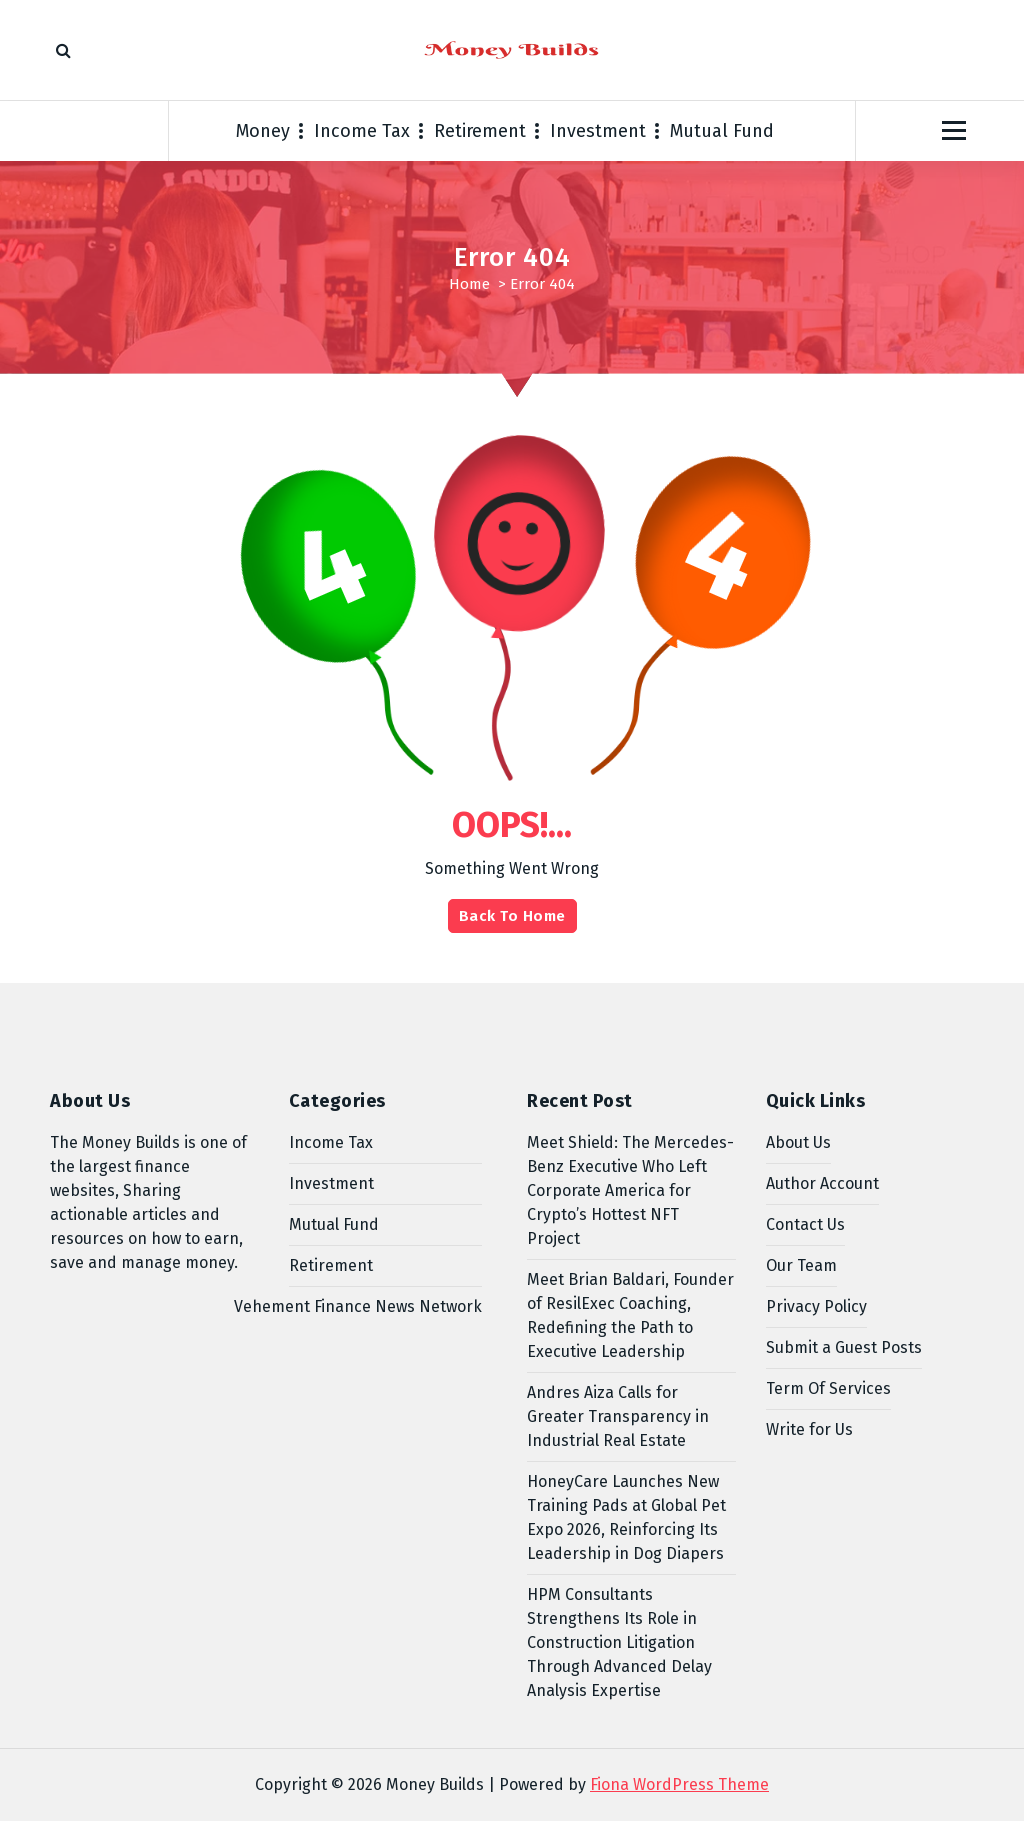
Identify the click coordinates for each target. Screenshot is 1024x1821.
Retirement (480, 131)
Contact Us (805, 1224)
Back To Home (512, 916)
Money (263, 131)
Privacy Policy (816, 1306)
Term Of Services (828, 1388)
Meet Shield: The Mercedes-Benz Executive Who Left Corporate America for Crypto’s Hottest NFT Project (630, 1190)
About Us (798, 1142)
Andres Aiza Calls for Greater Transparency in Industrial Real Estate (618, 1416)
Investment (598, 131)
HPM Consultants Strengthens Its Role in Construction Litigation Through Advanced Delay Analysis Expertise (619, 1642)
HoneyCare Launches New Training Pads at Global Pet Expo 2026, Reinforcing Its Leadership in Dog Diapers (626, 1517)
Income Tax (362, 131)
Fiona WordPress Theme (679, 1784)
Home (469, 284)
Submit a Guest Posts (844, 1347)
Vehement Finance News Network (358, 1306)
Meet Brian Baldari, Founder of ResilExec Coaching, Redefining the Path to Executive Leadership (630, 1315)
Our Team (801, 1265)
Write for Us (809, 1429)
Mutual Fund (722, 131)
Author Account (822, 1183)
